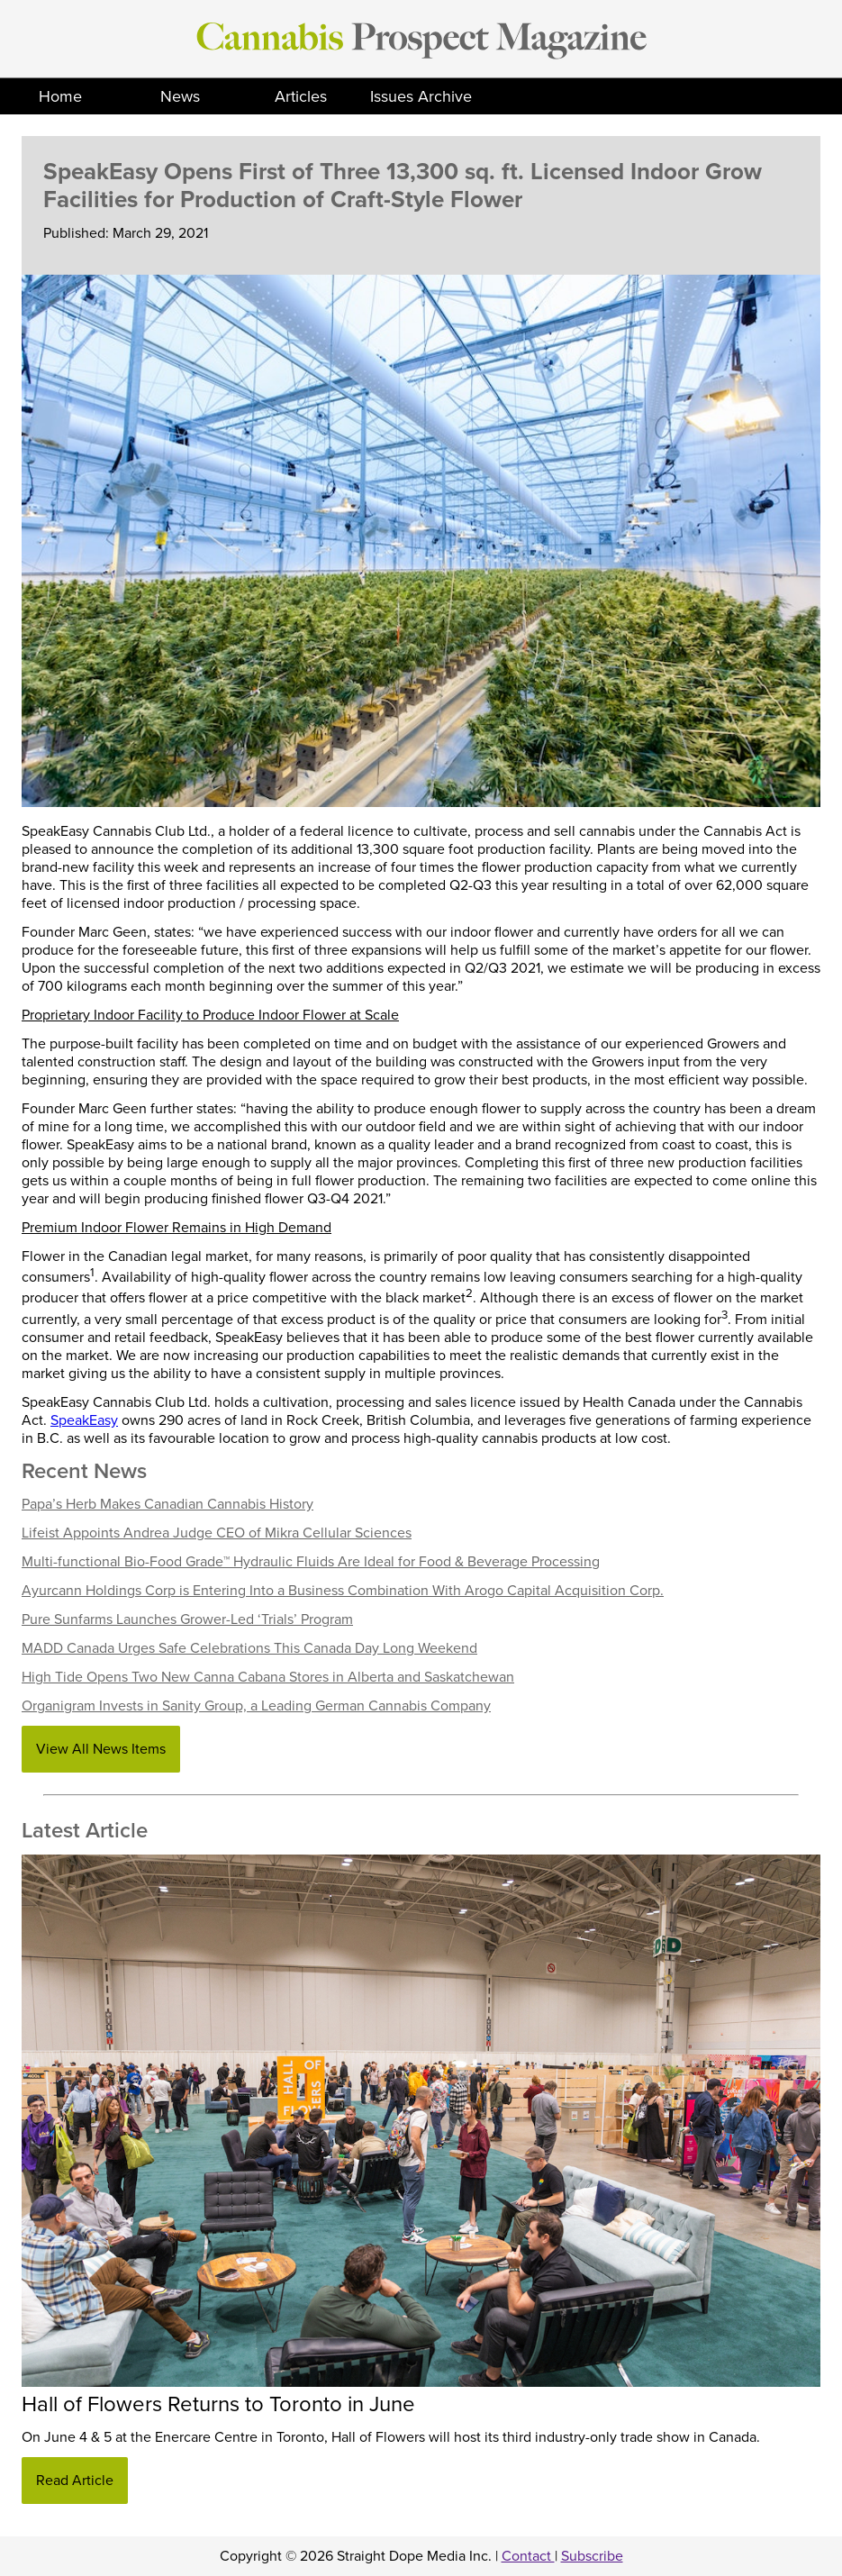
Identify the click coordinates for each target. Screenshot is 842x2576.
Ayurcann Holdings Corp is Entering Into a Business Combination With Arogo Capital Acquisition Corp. (343, 1591)
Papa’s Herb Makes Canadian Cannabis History (167, 1504)
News (180, 96)
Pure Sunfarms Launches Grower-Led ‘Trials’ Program (187, 1619)
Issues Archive (421, 96)
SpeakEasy (84, 1420)
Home (60, 96)
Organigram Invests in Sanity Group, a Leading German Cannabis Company (256, 1706)
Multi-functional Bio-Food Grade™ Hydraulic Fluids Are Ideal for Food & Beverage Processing (311, 1562)
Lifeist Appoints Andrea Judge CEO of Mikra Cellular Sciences (217, 1533)
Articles (301, 96)
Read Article (74, 2481)
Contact (528, 2556)
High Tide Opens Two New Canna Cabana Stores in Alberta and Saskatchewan (268, 1677)
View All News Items (101, 1749)
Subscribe (592, 2556)
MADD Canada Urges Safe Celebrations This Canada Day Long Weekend (249, 1648)
